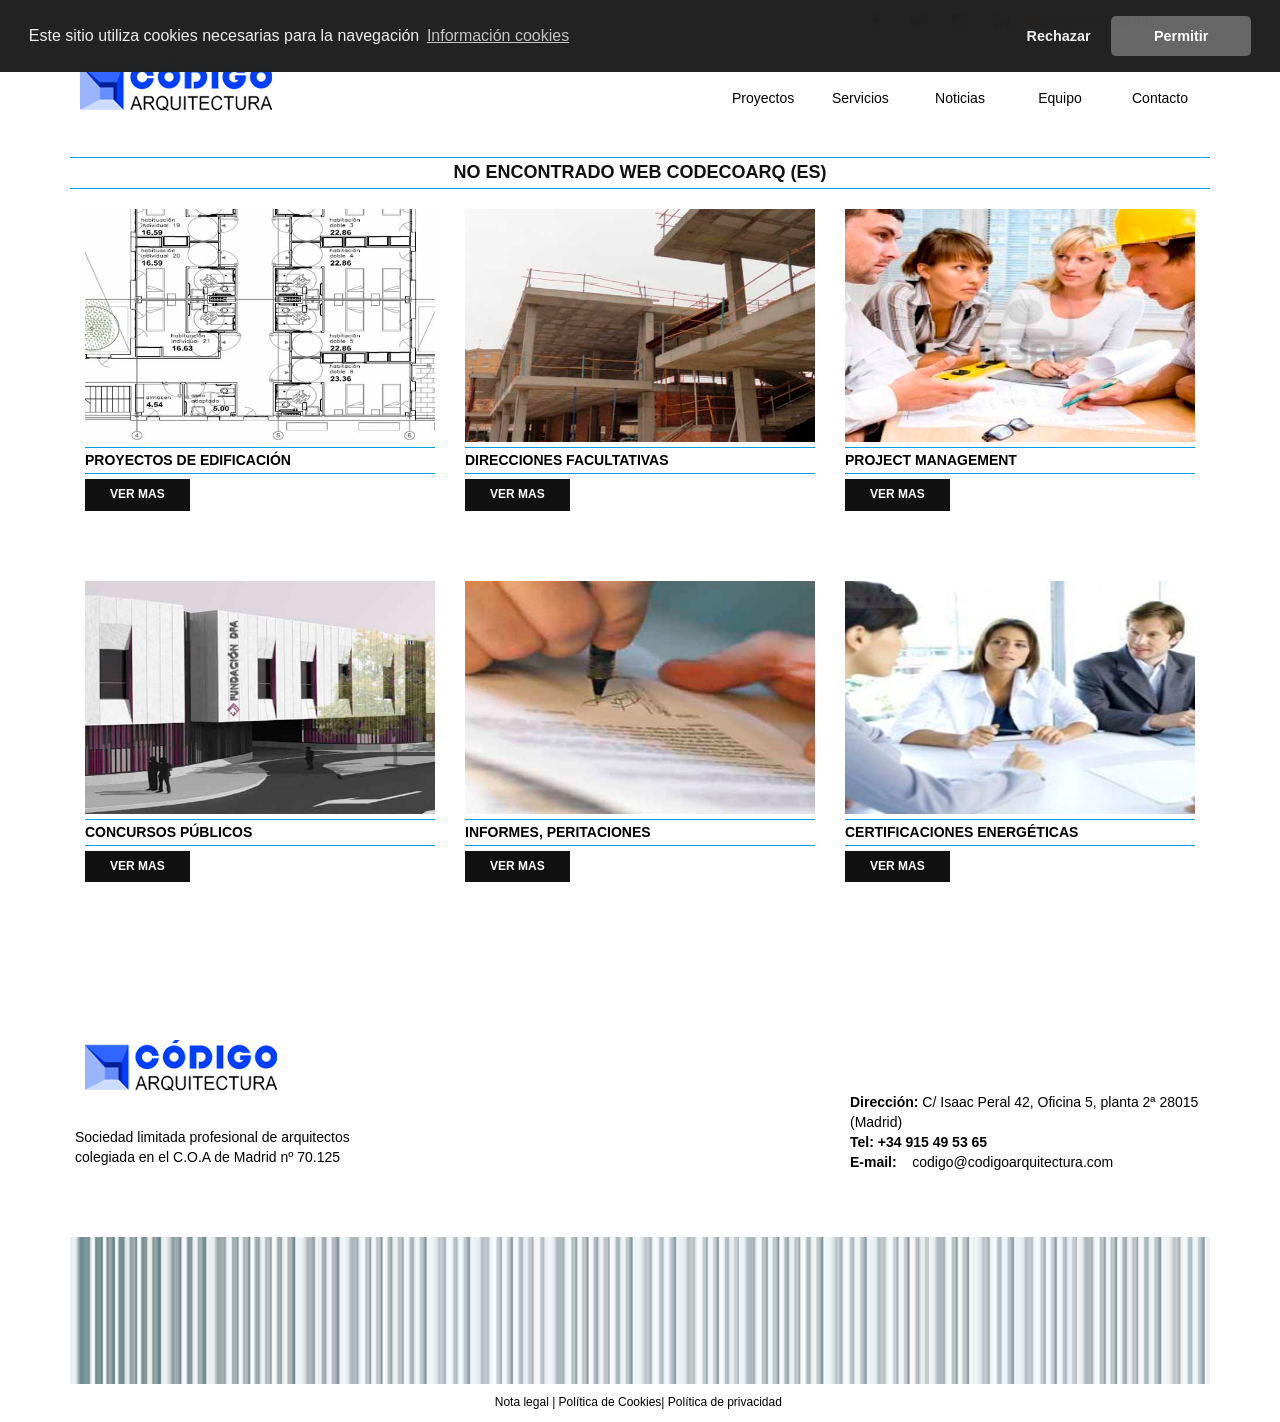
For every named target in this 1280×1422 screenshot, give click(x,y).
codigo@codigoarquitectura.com (1012, 1162)
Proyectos (763, 98)
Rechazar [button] (1059, 36)
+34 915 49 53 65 (934, 1142)
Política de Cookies (610, 1402)
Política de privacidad (725, 1402)
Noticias (960, 98)
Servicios (860, 98)
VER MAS (137, 494)
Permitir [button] (1181, 36)
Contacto (1160, 98)
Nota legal (522, 1402)
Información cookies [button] (498, 35)
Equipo (1060, 98)
